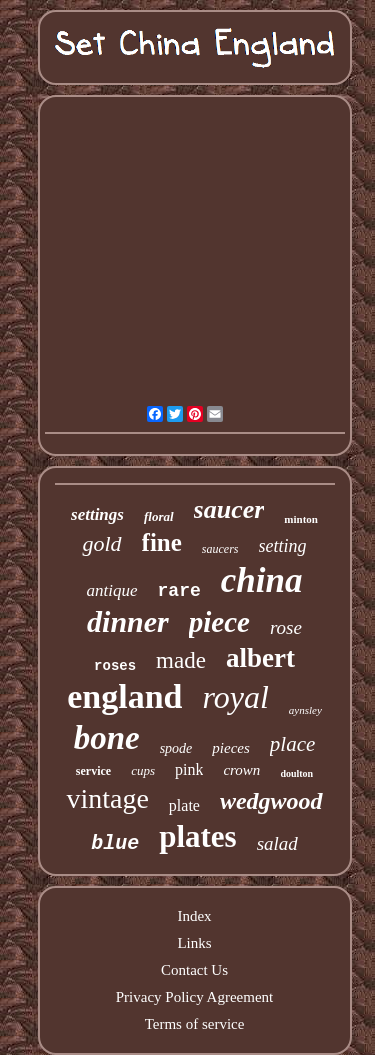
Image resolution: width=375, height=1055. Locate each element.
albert (260, 658)
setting (283, 546)
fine (162, 542)
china (262, 580)
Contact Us (194, 970)
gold (101, 543)
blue (115, 843)
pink (189, 769)
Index (194, 916)
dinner (128, 621)
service (93, 771)
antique (112, 590)
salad (277, 843)
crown (241, 770)
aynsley (305, 710)
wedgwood (271, 801)
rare (179, 591)
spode (176, 748)
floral (159, 516)
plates (198, 836)
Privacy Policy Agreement (194, 997)
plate (184, 805)
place (292, 744)
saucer (229, 509)
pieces (230, 748)
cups (143, 770)
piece (219, 622)
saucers (220, 549)
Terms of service (195, 1024)
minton (301, 519)
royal (235, 697)
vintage (107, 798)
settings (97, 514)
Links (194, 943)
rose (286, 627)
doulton (296, 773)
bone (107, 738)
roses (115, 666)
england (124, 696)
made (181, 660)
